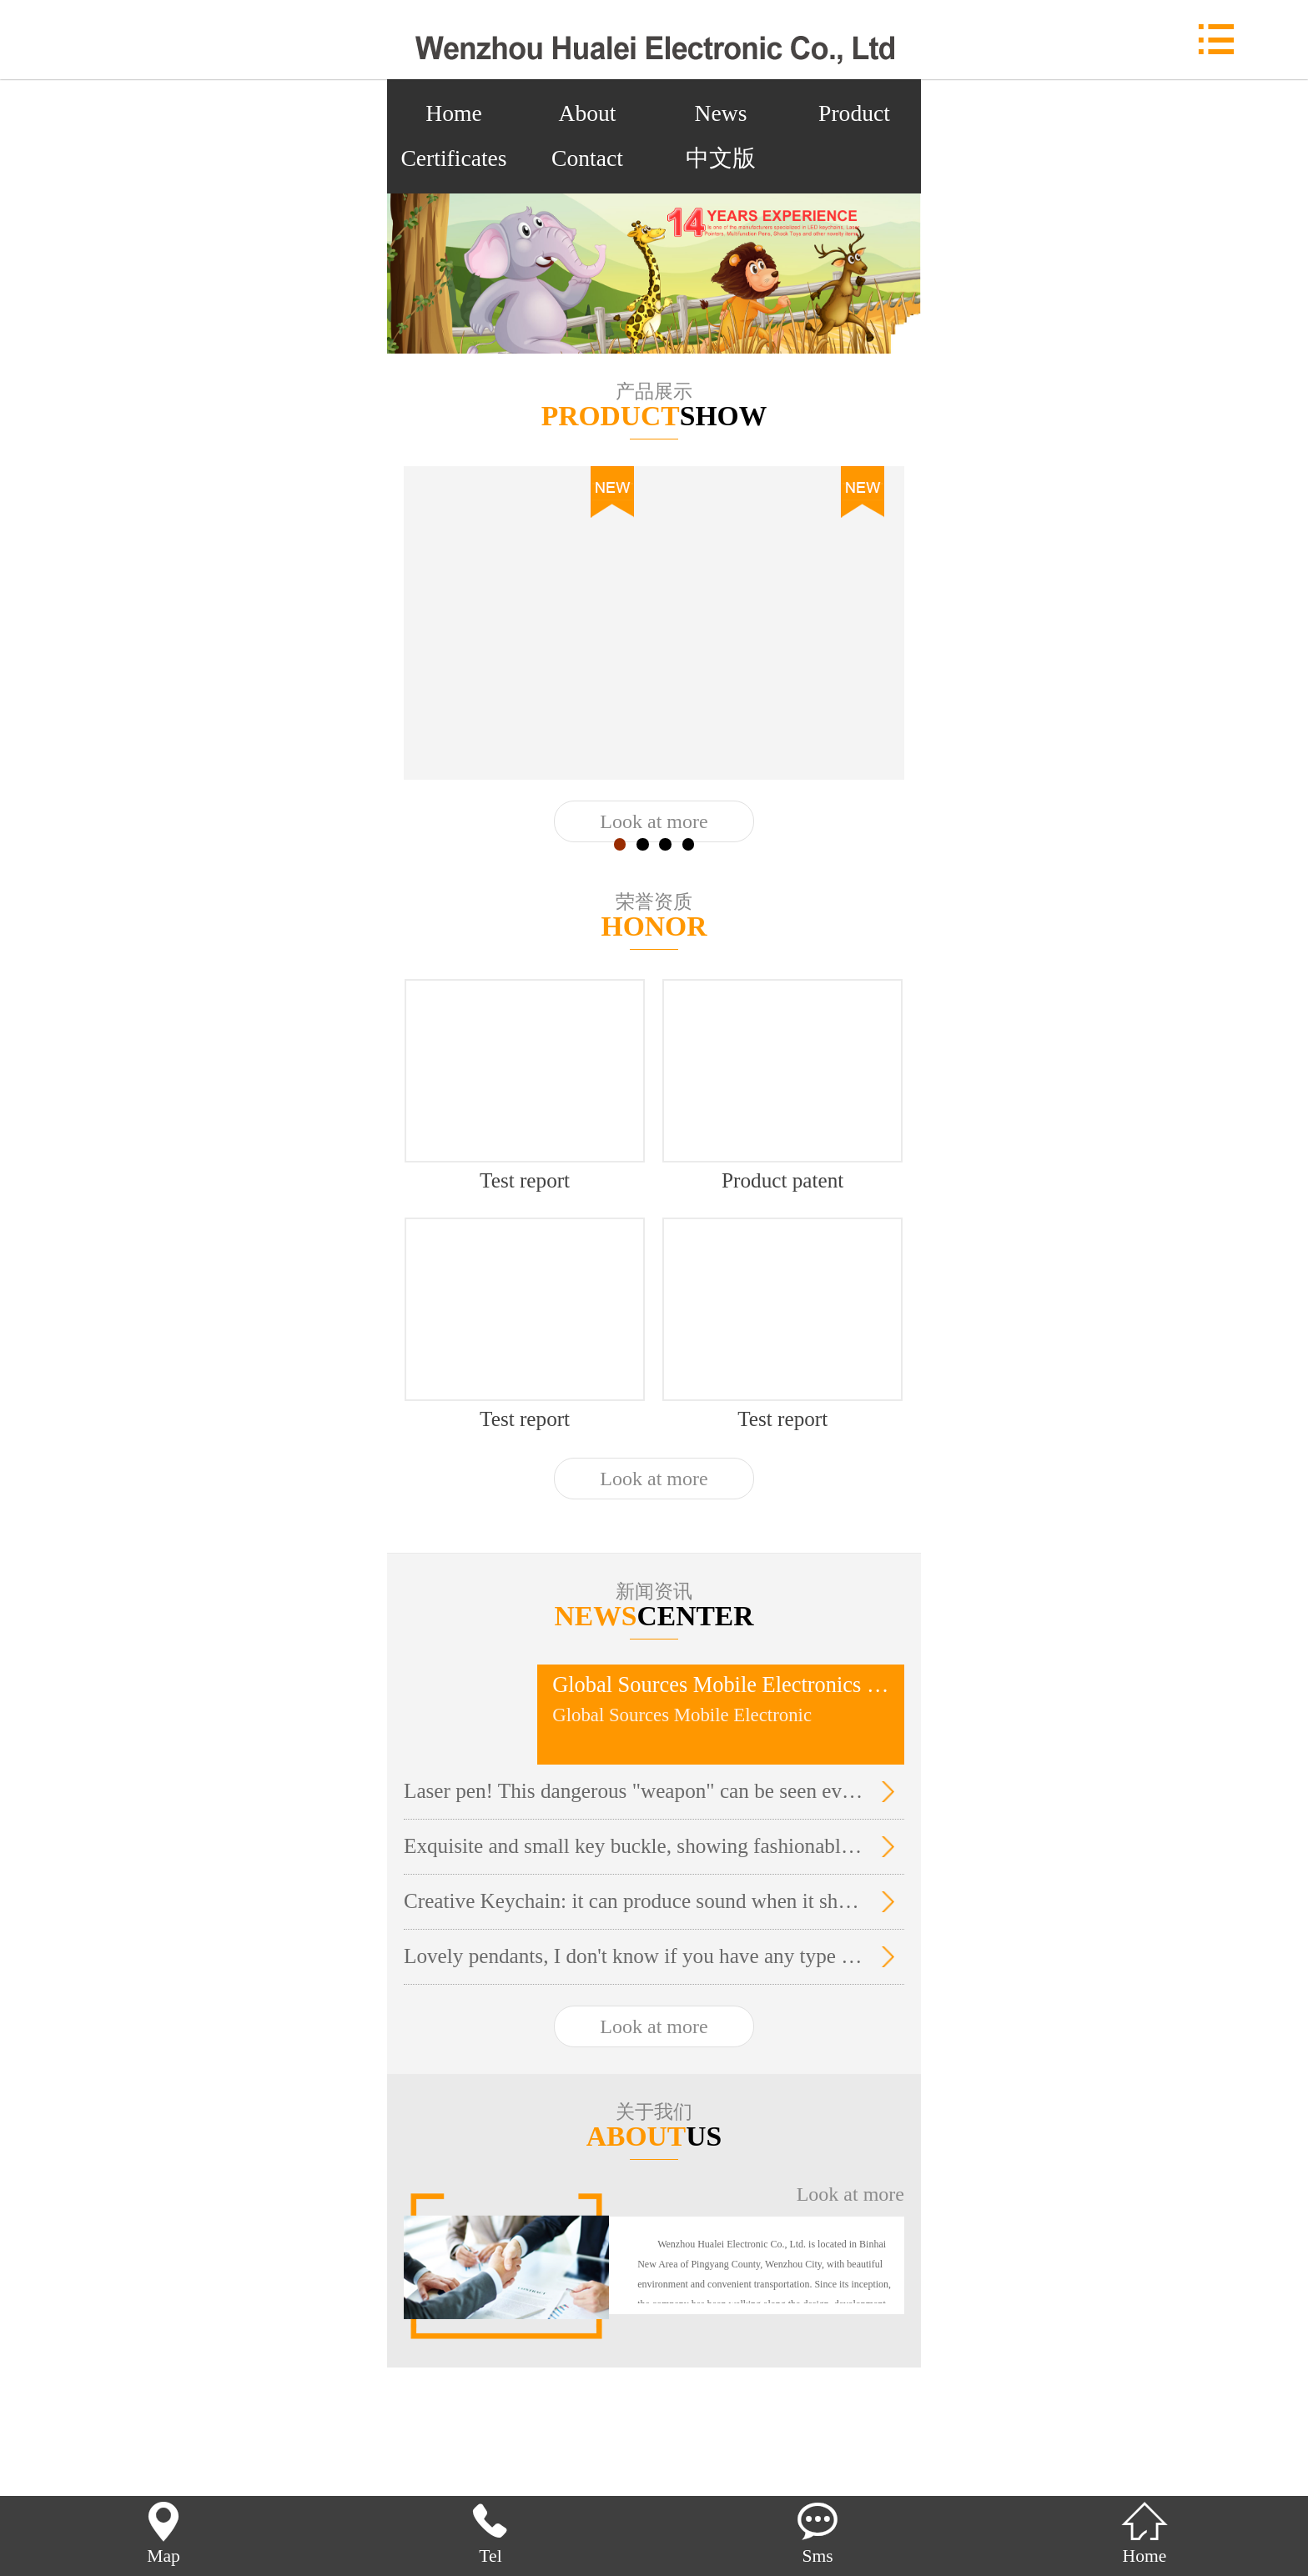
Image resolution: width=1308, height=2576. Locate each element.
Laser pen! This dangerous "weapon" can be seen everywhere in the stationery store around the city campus (634, 1791)
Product (854, 113)
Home (453, 113)
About (587, 113)
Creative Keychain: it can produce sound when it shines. (634, 1901)
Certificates (453, 158)
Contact (587, 158)
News (721, 113)
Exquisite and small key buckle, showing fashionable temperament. (634, 1846)
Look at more (653, 821)
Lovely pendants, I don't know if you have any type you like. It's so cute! (634, 1956)
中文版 (721, 158)
